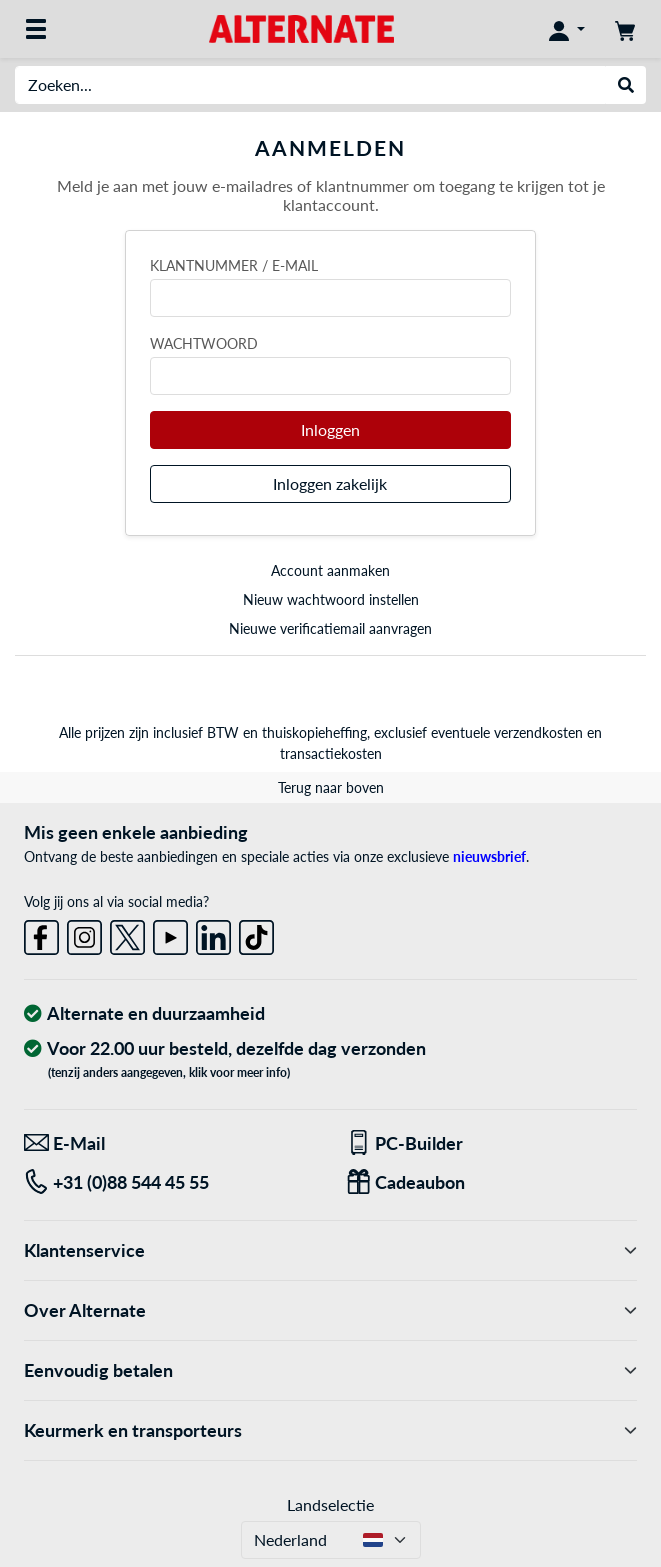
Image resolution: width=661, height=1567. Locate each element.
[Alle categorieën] (36, 29)
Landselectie (330, 1504)
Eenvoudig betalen (330, 1370)
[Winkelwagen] (625, 29)
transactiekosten (331, 753)
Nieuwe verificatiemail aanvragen (330, 628)
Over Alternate (330, 1310)
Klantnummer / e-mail (234, 265)
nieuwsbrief (489, 856)
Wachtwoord (204, 343)
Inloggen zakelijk (330, 483)
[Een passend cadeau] (492, 1182)
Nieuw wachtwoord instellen (331, 599)
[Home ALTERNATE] (301, 27)
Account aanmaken (330, 570)
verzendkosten (538, 732)
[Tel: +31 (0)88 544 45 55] (170, 1182)
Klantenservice (330, 1250)
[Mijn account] (567, 29)
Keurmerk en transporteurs (330, 1430)
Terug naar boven (331, 787)
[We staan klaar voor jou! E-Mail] (170, 1143)
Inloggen (330, 429)
